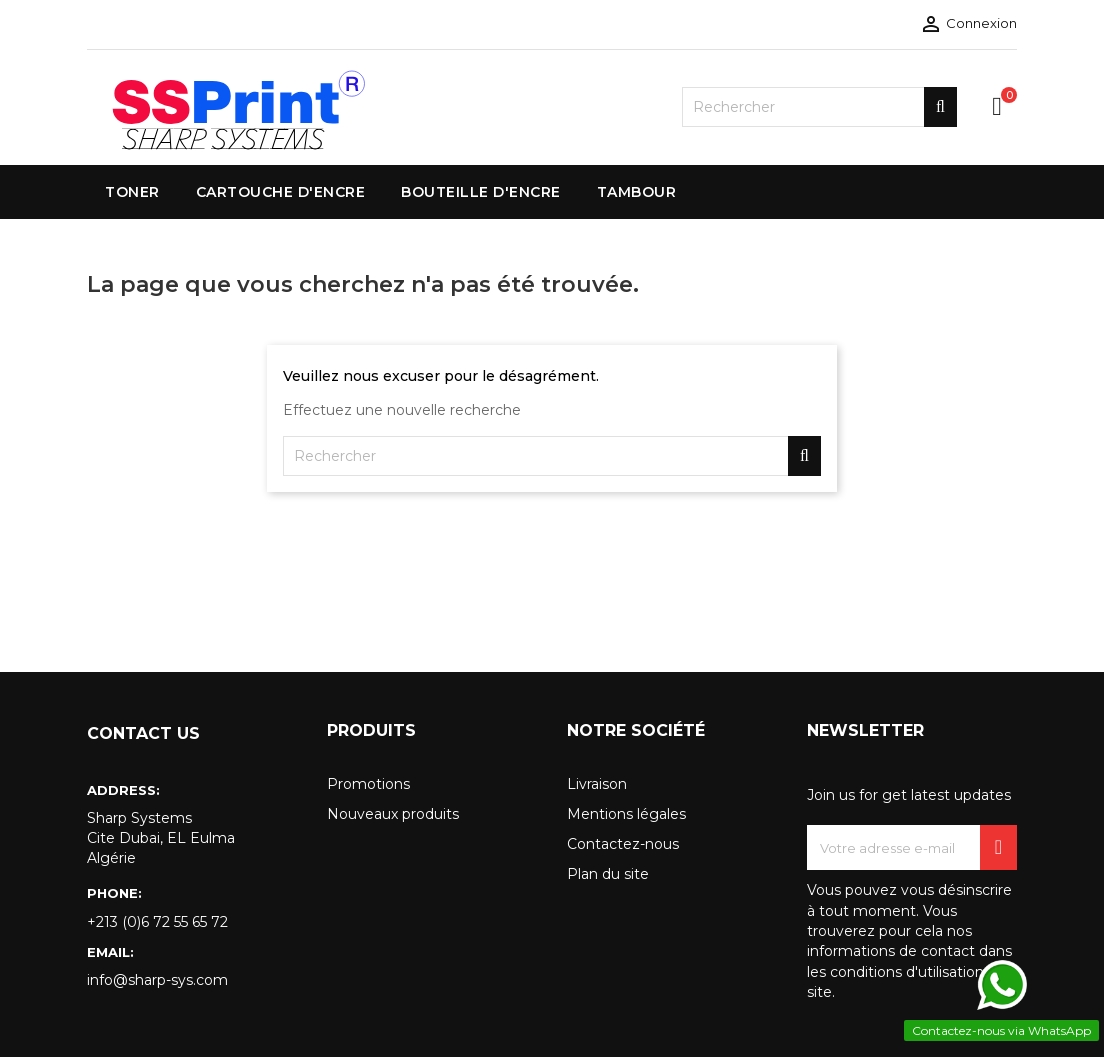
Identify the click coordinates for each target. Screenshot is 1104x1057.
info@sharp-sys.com (157, 980)
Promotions (368, 784)
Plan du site (608, 874)
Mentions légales (626, 814)
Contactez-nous (623, 844)
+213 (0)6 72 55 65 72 (157, 922)
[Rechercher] (819, 107)
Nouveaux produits (393, 814)
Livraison (597, 784)
